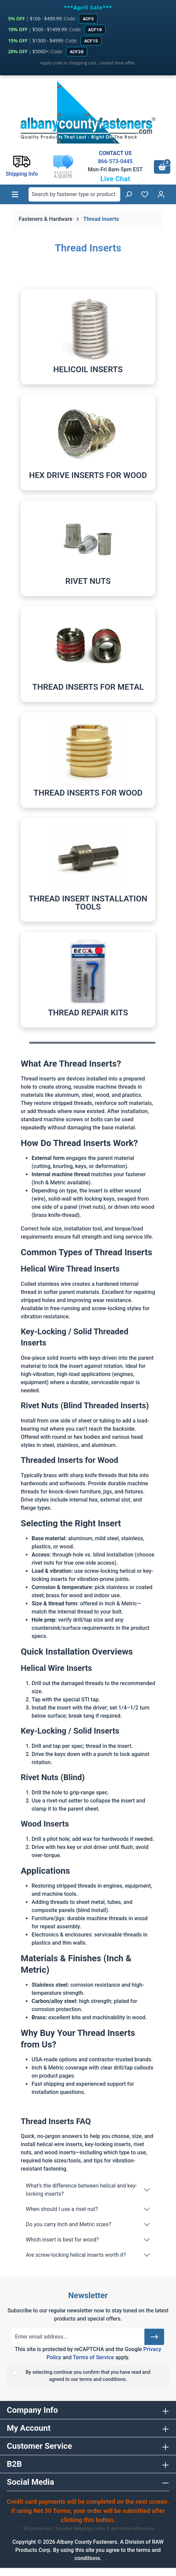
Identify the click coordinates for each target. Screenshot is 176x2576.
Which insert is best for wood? (62, 2239)
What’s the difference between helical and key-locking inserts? (81, 2189)
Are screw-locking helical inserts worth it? (76, 2255)
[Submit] (154, 2336)
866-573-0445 (115, 161)
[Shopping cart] (162, 167)
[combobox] (74, 194)
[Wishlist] (145, 194)
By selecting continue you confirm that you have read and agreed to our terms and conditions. (88, 2376)
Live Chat (115, 179)
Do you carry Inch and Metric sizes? (68, 2224)
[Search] (128, 194)
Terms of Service (93, 2357)
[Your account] (161, 194)
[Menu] (15, 194)
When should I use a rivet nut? (62, 2209)
